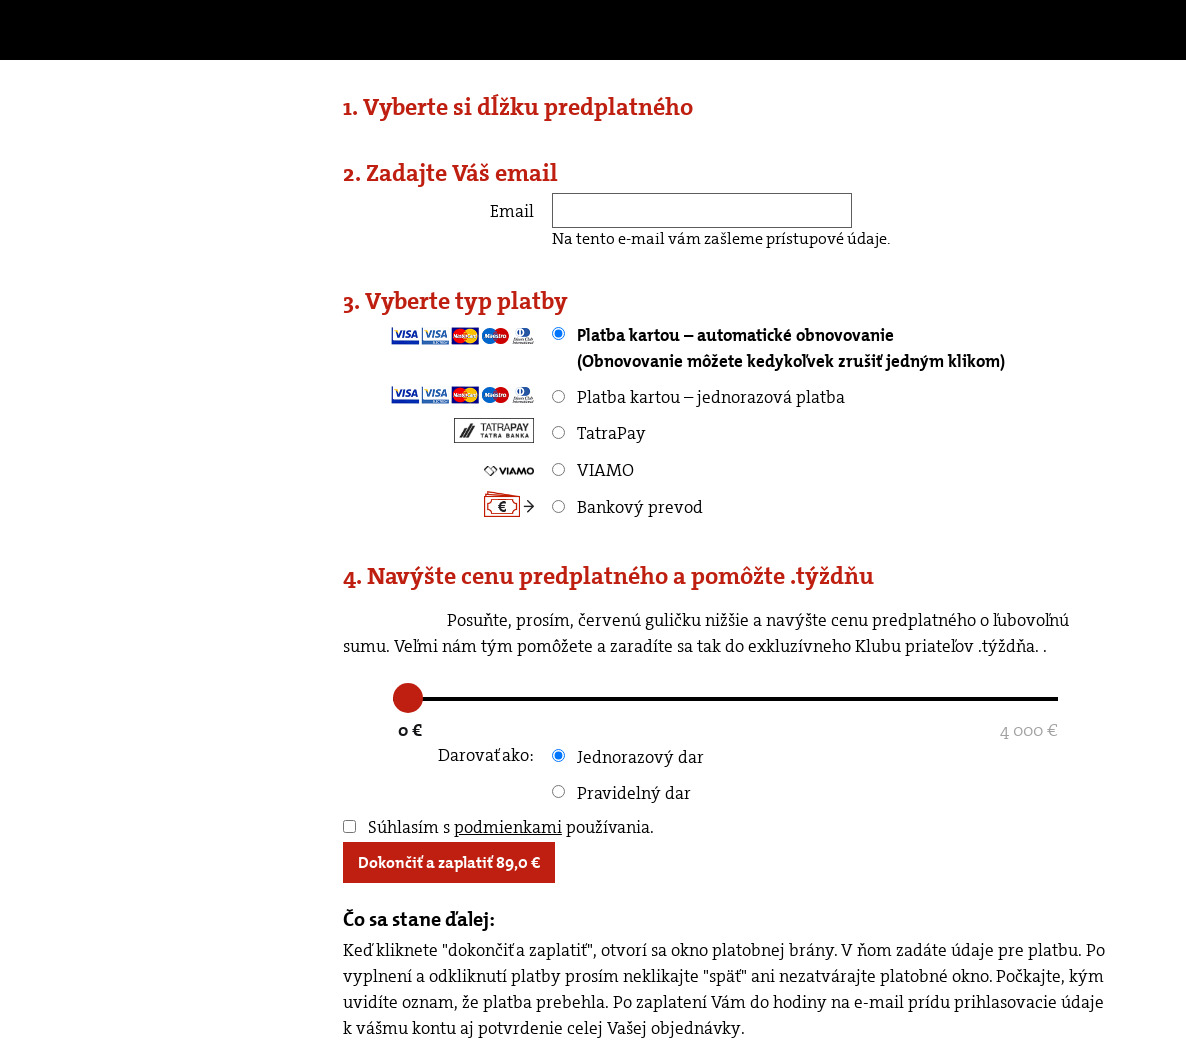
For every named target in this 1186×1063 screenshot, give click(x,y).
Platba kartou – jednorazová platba (698, 397)
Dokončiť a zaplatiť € (449, 862)
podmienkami (508, 827)
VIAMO (593, 470)
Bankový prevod (627, 507)
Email (512, 211)
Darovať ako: (486, 755)
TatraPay (599, 433)
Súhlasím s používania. (498, 827)
